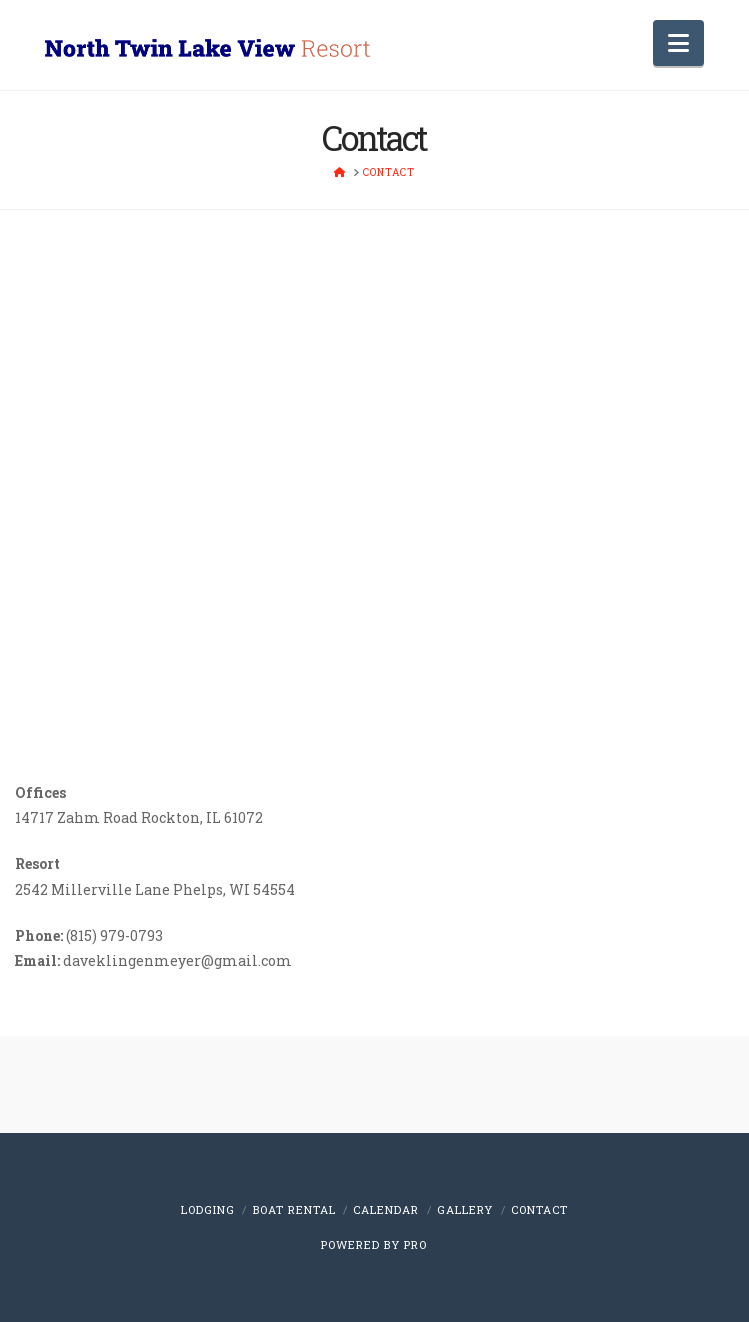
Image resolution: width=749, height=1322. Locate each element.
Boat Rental (294, 1209)
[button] (678, 43)
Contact (539, 1209)
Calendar (386, 1209)
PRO (415, 1244)
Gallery (465, 1209)
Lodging (208, 1209)
